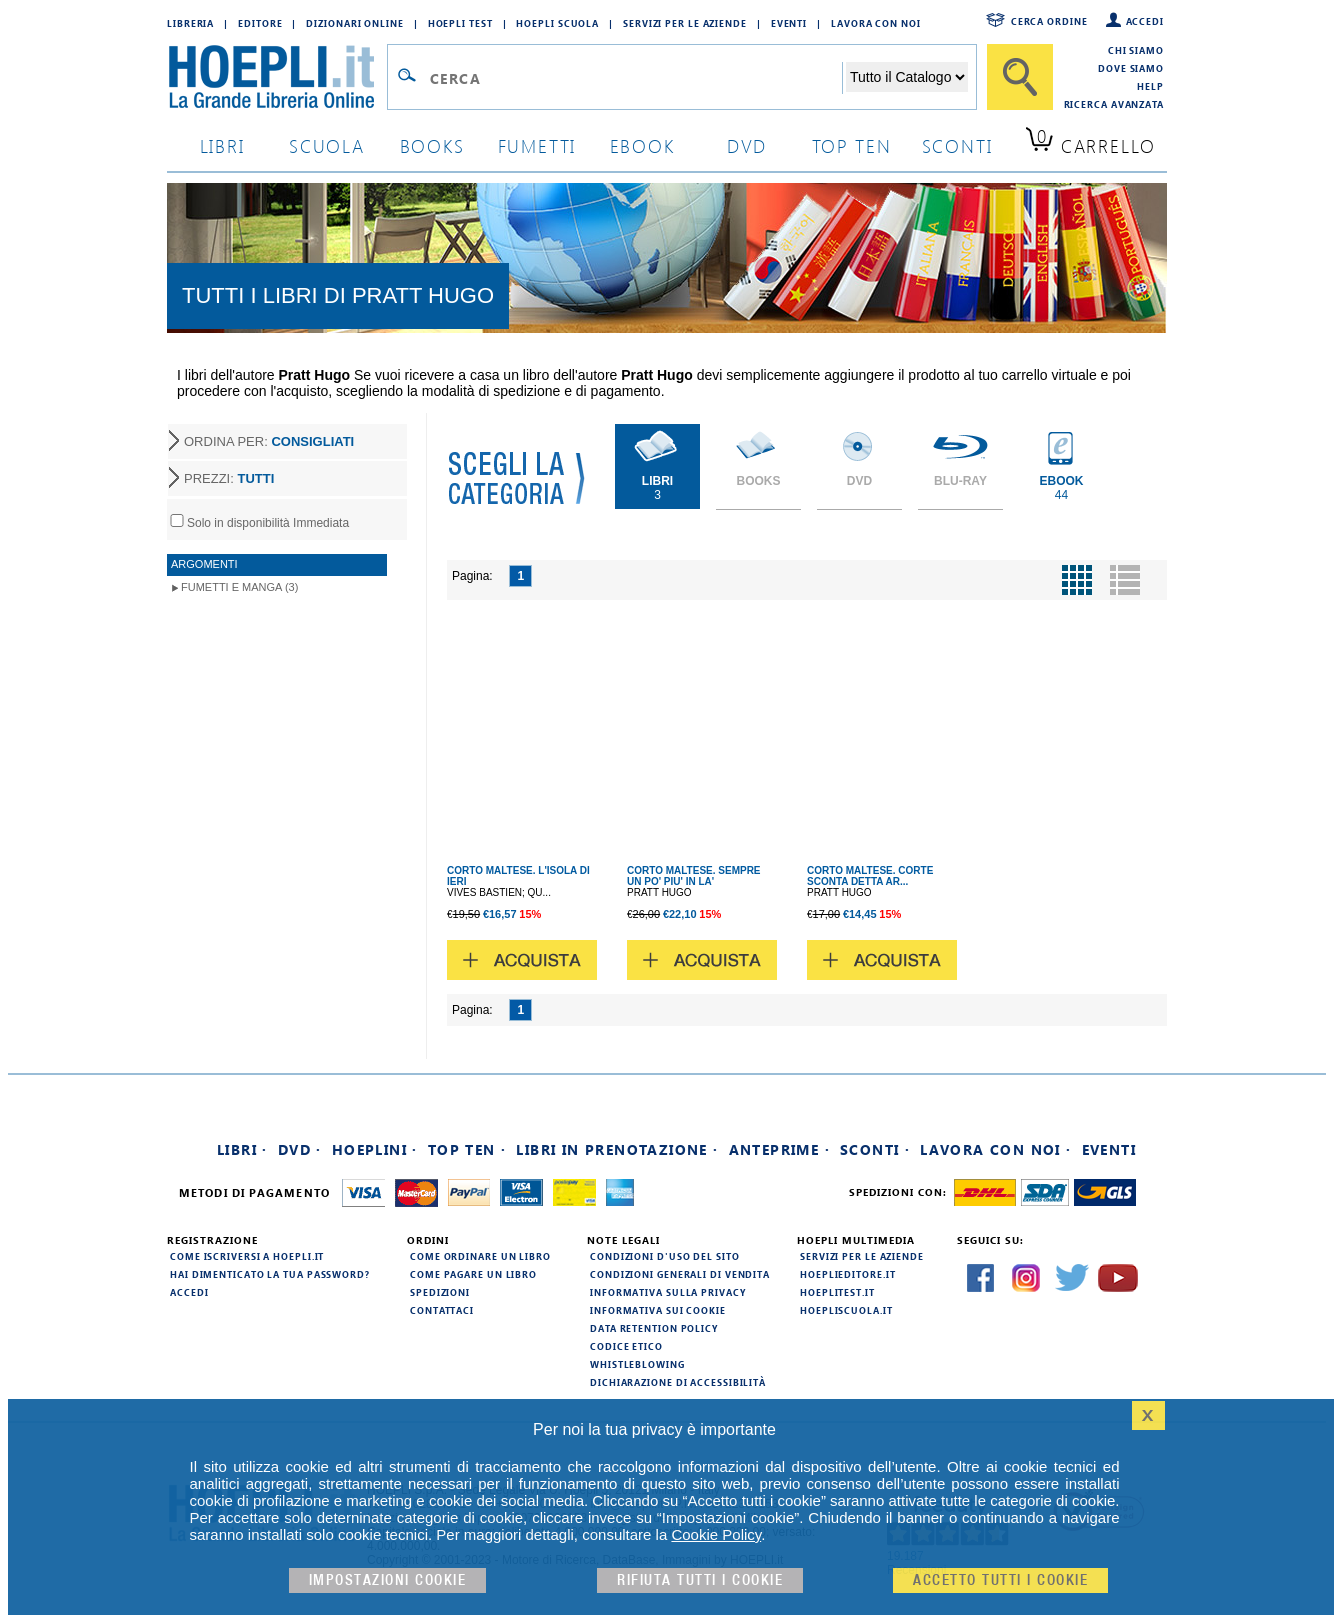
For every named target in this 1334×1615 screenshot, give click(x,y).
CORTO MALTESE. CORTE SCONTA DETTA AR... (870, 876)
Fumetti (537, 145)
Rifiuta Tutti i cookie (700, 1580)
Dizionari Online (354, 23)
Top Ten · (467, 1149)
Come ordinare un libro (480, 1256)
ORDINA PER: (269, 441)
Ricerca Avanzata (1114, 104)
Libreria (190, 23)
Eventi (789, 23)
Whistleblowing (637, 1364)
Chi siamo (1136, 50)
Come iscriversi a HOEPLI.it (247, 1256)
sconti (957, 145)
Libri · (242, 1149)
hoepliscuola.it (846, 1310)
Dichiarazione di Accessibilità (678, 1382)
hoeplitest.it (837, 1292)
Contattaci (442, 1310)
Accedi (1145, 21)
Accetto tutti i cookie (1000, 1580)
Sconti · (875, 1149)
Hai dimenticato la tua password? (270, 1274)
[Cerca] (1020, 77)
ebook (642, 145)
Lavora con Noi (876, 23)
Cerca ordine (1049, 21)
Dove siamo (1131, 68)
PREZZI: (229, 478)
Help (1150, 86)
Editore (260, 23)
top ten (852, 145)
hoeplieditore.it (847, 1274)
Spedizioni (440, 1292)
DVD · (300, 1149)
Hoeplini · (375, 1149)
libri (222, 145)
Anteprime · (779, 1149)
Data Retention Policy (654, 1328)
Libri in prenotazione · (617, 1149)
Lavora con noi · (995, 1149)
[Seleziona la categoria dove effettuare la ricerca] (907, 77)
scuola (327, 145)
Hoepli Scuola (557, 23)
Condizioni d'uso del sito (665, 1256)
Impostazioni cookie (388, 1580)
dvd (747, 145)
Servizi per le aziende (685, 23)
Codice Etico (626, 1346)
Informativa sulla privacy (668, 1292)
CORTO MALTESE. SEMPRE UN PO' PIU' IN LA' (694, 876)
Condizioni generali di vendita (680, 1274)
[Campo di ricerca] (635, 78)
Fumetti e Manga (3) (239, 587)
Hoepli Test (460, 23)
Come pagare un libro (473, 1274)
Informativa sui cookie (658, 1310)
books (432, 145)
